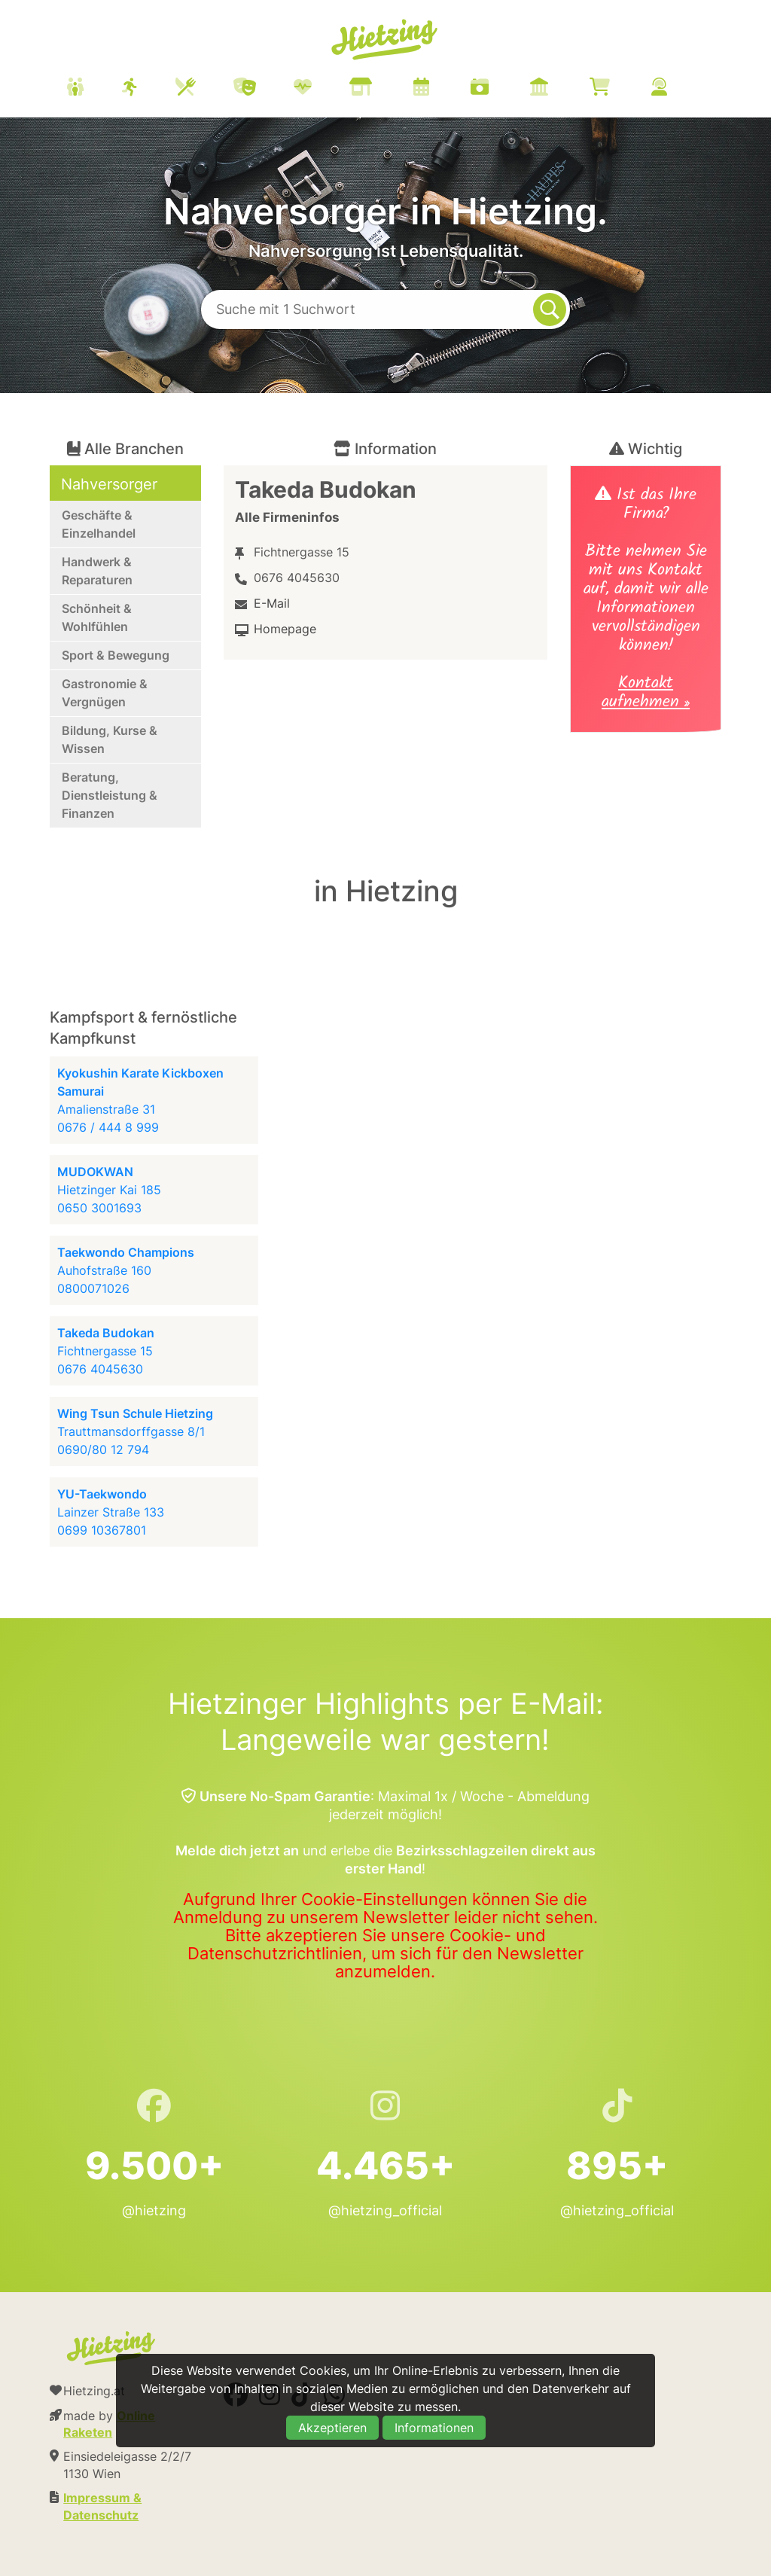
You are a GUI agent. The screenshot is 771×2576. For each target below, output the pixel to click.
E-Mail (272, 603)
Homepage (285, 628)
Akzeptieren (332, 2427)
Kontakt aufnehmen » (646, 694)
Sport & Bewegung (115, 655)
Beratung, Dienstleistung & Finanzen (109, 795)
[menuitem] (385, 89)
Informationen (434, 2427)
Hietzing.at (385, 39)
